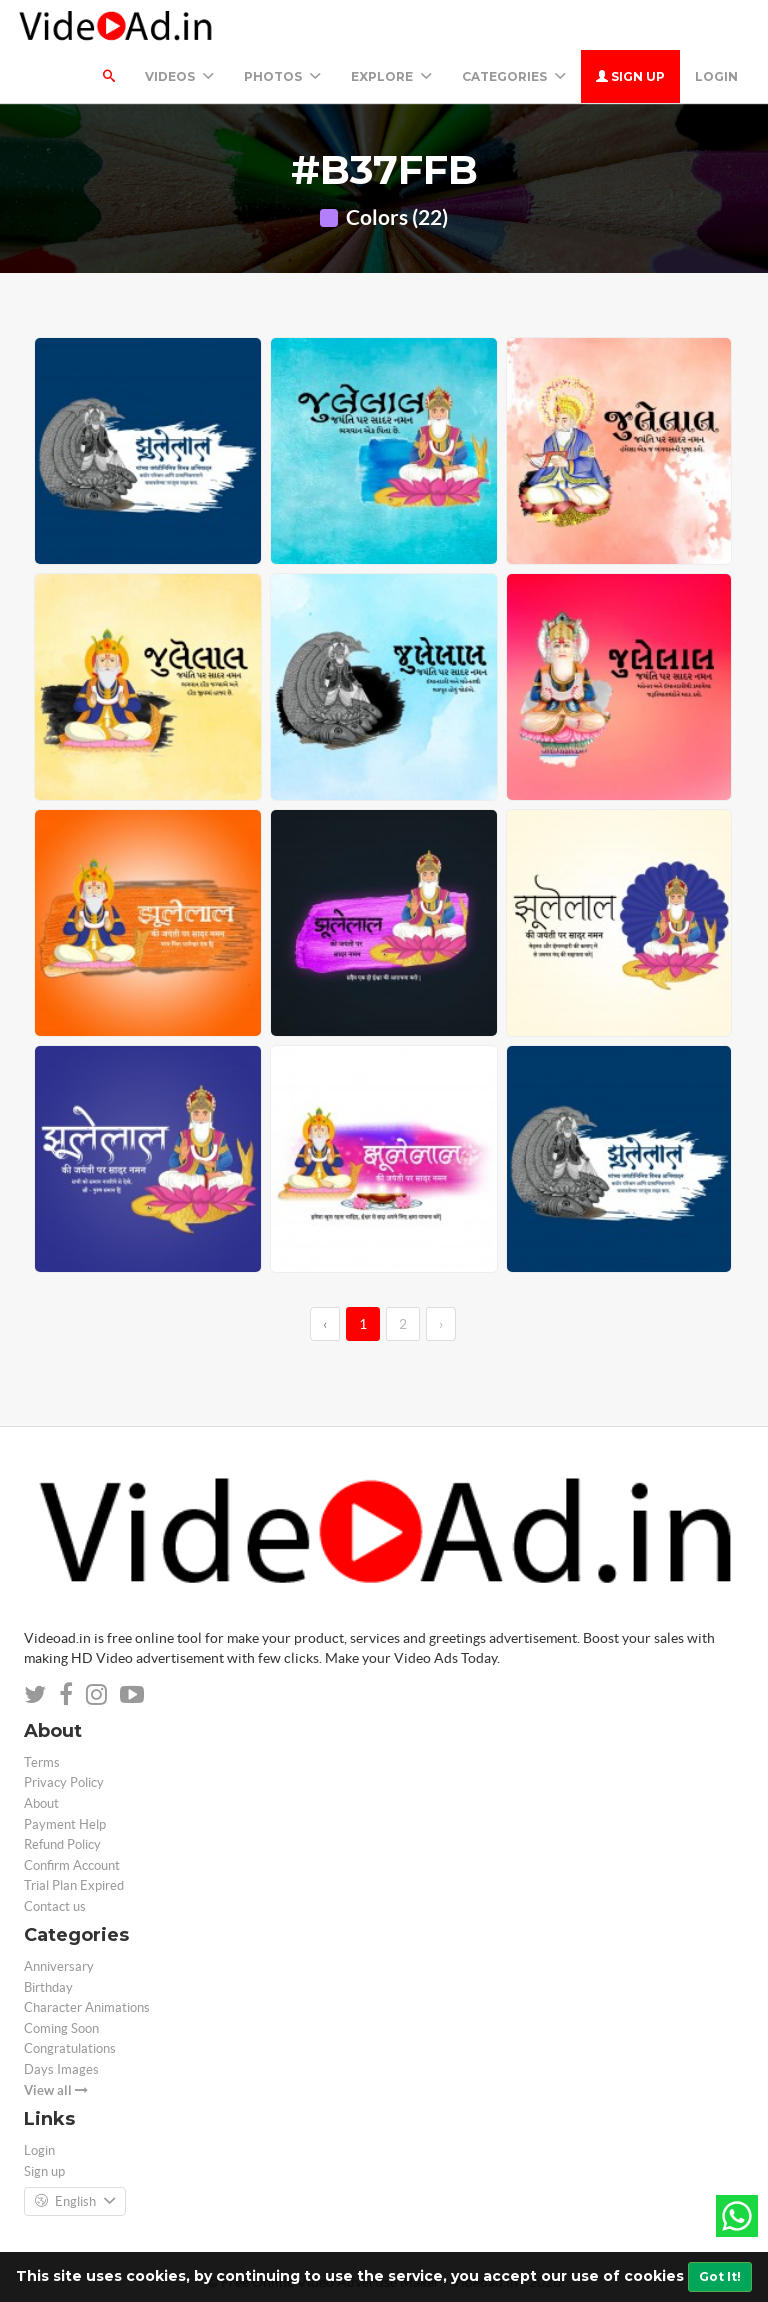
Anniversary (59, 1966)
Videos (179, 76)
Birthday (48, 1987)
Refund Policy (62, 1844)
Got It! (720, 2276)
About (41, 1803)
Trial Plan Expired (74, 1885)
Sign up (630, 76)
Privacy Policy (64, 1782)
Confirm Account (72, 1865)
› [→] (441, 1324)
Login (716, 76)
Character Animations (87, 2007)
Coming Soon (61, 2028)
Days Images (61, 2069)
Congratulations (70, 2048)
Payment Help (65, 1824)
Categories (514, 76)
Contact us (55, 1906)
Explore (391, 76)
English (75, 2202)
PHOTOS (282, 76)
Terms (42, 1762)
